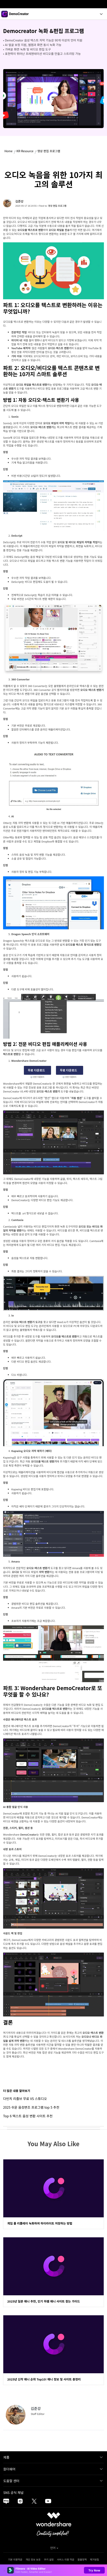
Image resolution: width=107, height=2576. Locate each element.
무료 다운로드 (37, 1070)
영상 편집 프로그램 (48, 151)
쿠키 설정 (49, 2559)
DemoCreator (74, 1688)
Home (8, 151)
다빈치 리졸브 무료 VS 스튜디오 (25, 2098)
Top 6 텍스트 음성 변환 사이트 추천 (27, 2115)
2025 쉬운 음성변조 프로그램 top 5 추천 (31, 2107)
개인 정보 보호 (33, 2559)
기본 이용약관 (15, 2559)
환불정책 (82, 2559)
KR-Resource (25, 151)
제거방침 (94, 2559)
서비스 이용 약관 (65, 2559)
